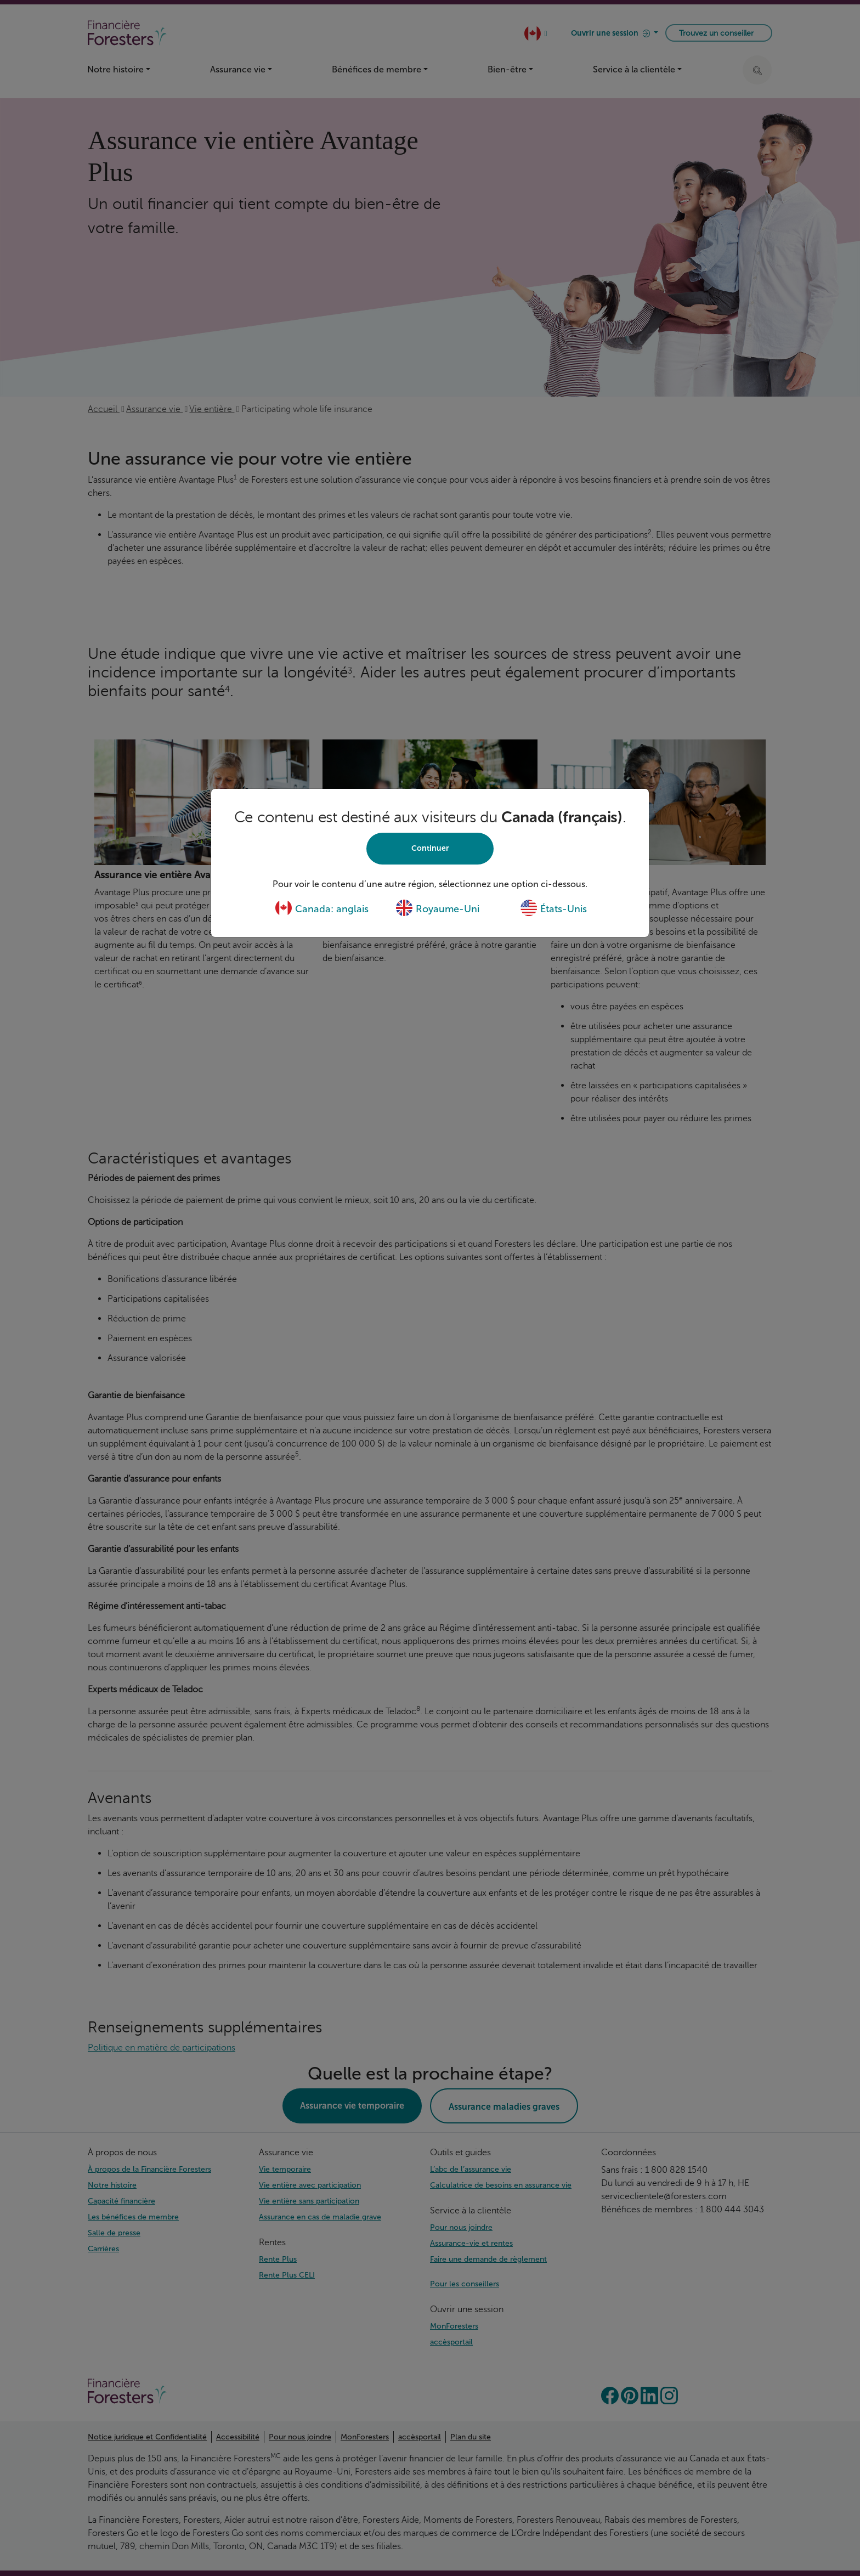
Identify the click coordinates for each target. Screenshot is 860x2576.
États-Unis (553, 909)
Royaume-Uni (437, 909)
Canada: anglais (322, 909)
